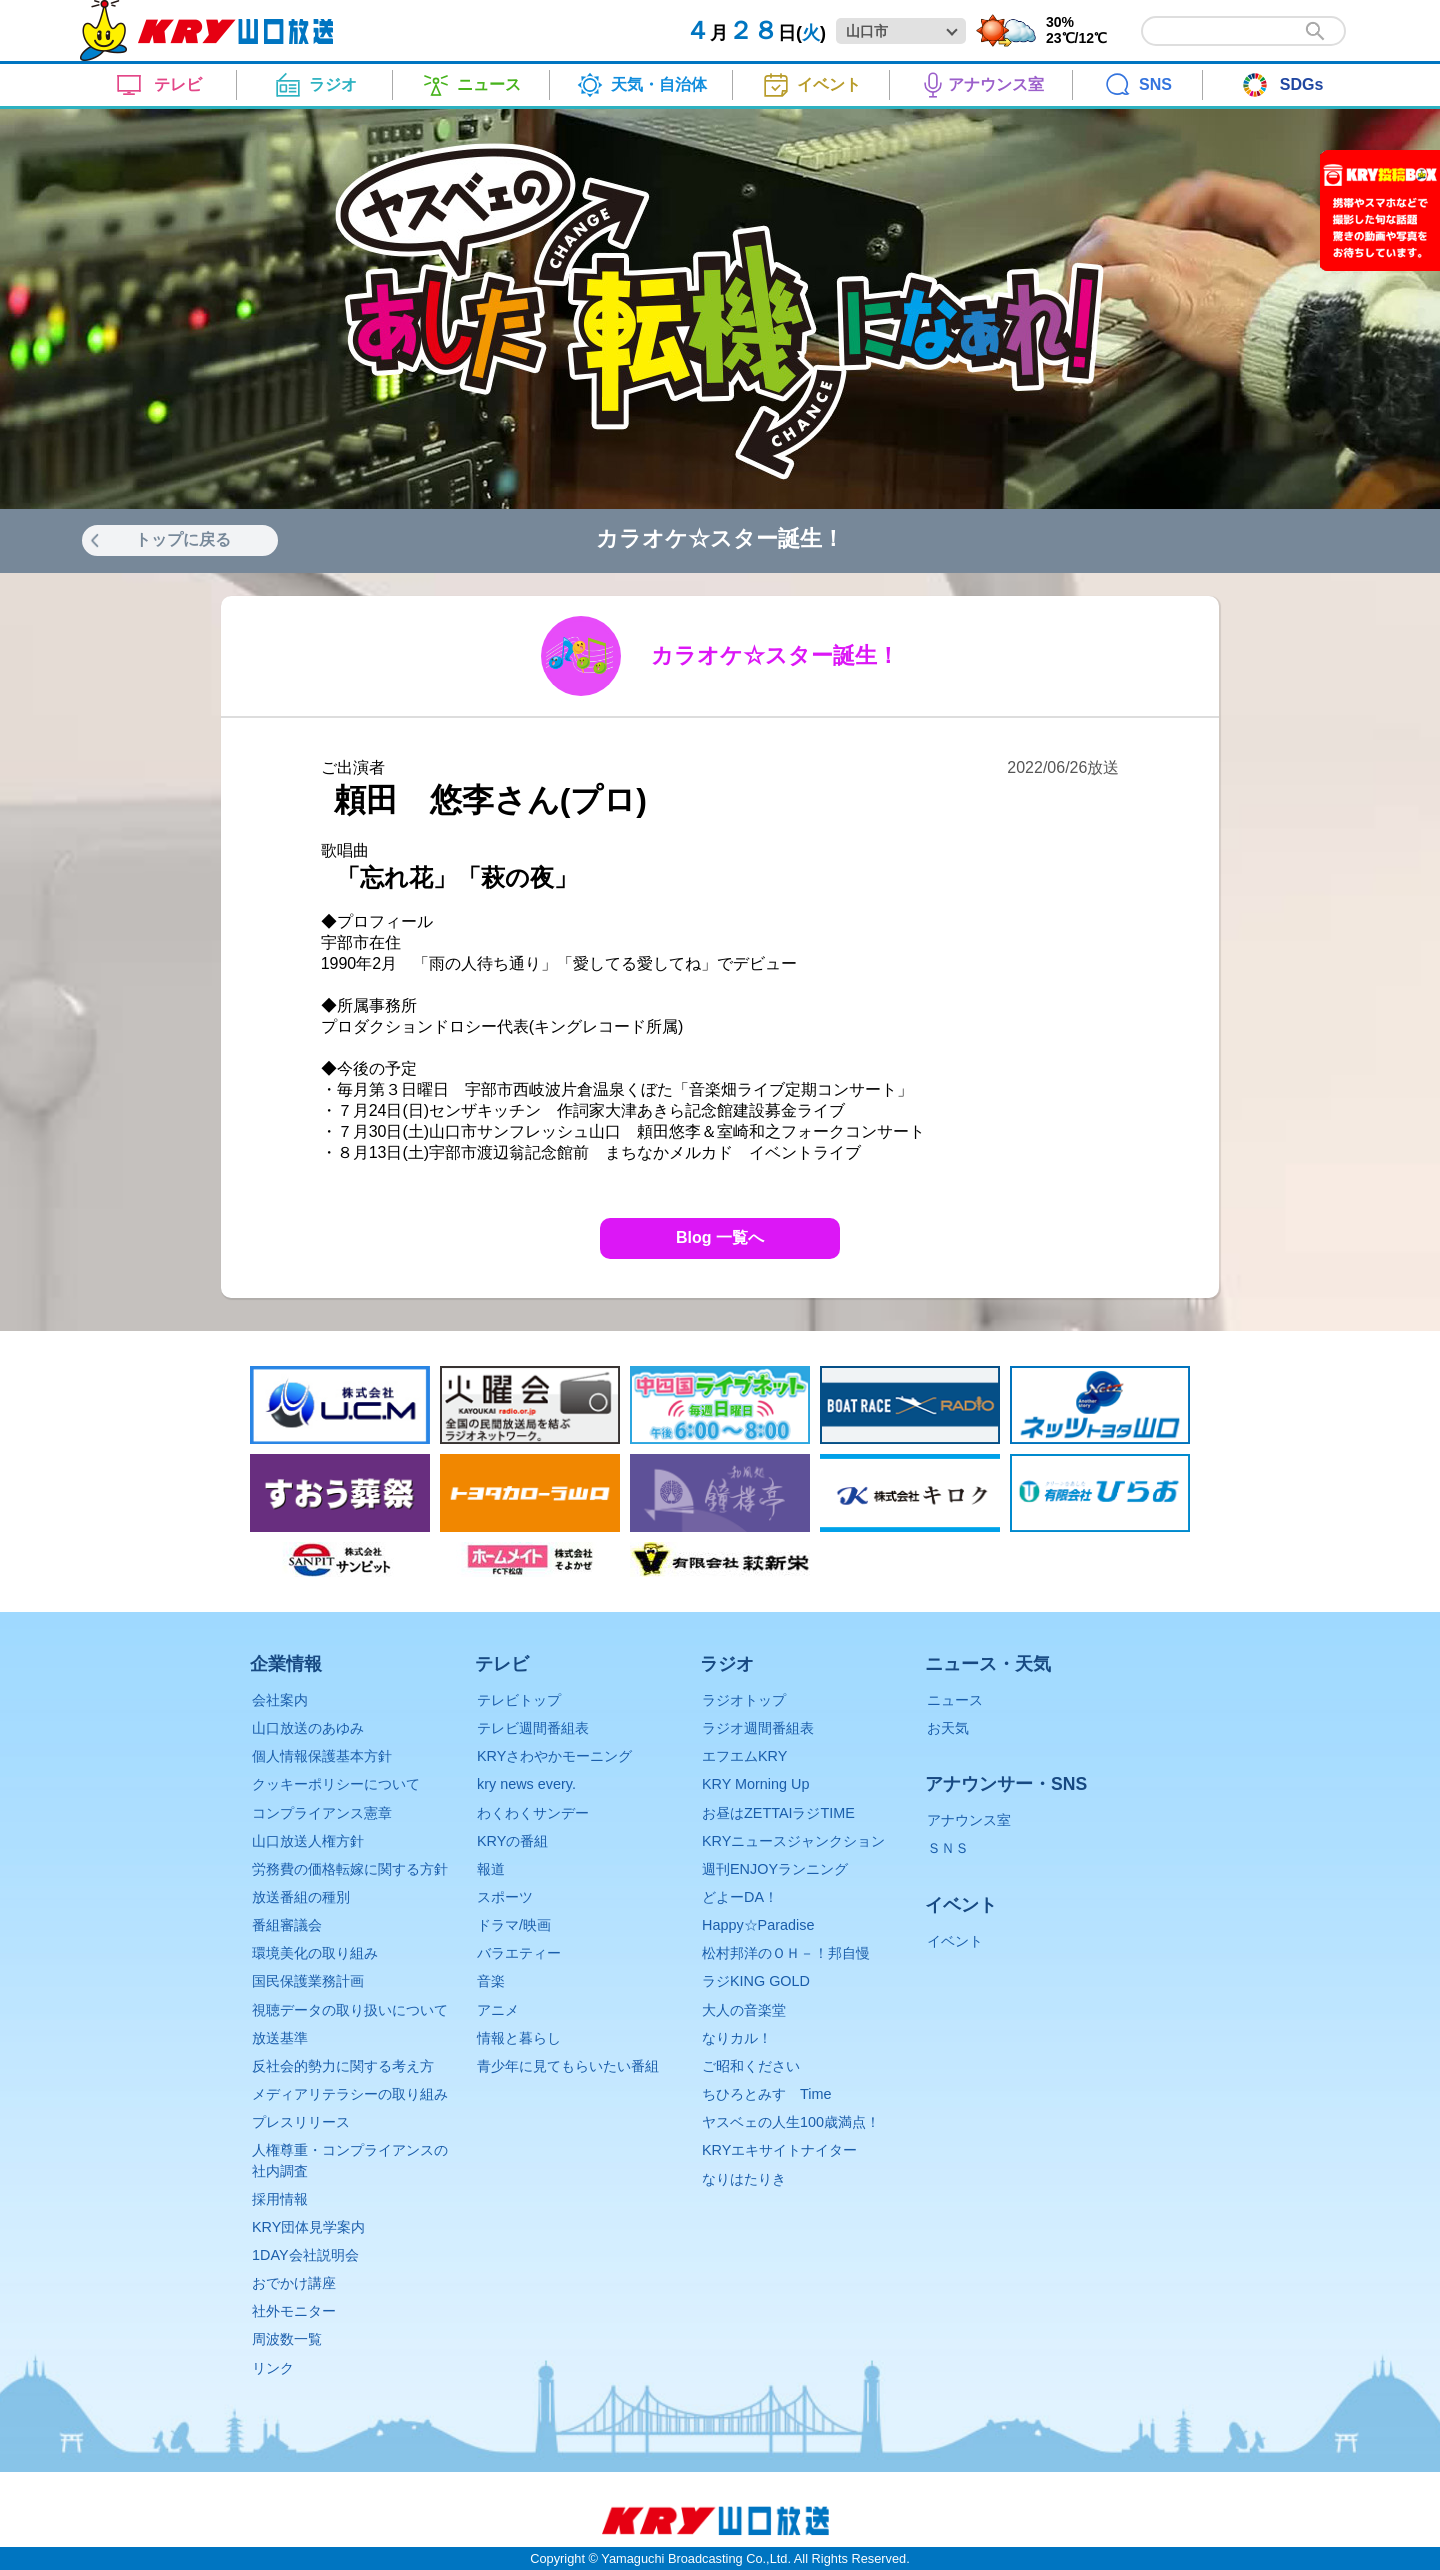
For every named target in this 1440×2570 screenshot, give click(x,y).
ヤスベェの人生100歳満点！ (791, 2122)
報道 (491, 1869)
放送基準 (280, 2038)
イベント (955, 1941)
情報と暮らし (519, 2038)
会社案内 (280, 1700)
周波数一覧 (287, 2339)
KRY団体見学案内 (308, 2227)
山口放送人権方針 (308, 1841)
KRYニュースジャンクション (793, 1841)
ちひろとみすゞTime (766, 2094)
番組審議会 (287, 1925)
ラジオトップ (744, 1700)
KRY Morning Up (755, 1784)
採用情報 (280, 2199)
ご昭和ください (751, 2066)
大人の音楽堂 (744, 2010)
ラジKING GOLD (756, 1981)
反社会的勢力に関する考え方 (343, 2066)
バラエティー (519, 1953)
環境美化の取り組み (315, 1953)
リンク (273, 2368)
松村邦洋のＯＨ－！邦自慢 (786, 1953)
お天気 (948, 1728)
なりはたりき (744, 2179)
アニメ (498, 2010)
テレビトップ (519, 1700)
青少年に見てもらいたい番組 (568, 2066)
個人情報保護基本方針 (322, 1756)
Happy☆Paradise (758, 1925)
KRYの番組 (512, 1841)
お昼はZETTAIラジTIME (778, 1813)
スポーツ (505, 1897)
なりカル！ (737, 2038)
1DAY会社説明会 (305, 2255)
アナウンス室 (969, 1820)
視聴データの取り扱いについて (350, 2010)
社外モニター (294, 2311)
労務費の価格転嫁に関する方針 (350, 1869)
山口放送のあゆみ (308, 1728)
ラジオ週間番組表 (758, 1728)
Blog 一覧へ (720, 1237)
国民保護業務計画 (308, 1981)
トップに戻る (183, 539)
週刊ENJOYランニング (775, 1869)
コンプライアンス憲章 (322, 1813)
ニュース (955, 1700)
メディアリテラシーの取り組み (350, 2094)
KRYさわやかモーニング (554, 1756)
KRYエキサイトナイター (779, 2150)
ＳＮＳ (948, 1848)
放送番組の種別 (301, 1897)
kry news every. (526, 1784)
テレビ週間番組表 (533, 1728)
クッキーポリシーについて (336, 1784)
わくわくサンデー (533, 1813)
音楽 (491, 1981)
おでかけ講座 (294, 2283)
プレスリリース (301, 2122)
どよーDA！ (740, 1897)
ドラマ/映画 (514, 1925)
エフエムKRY (744, 1756)
